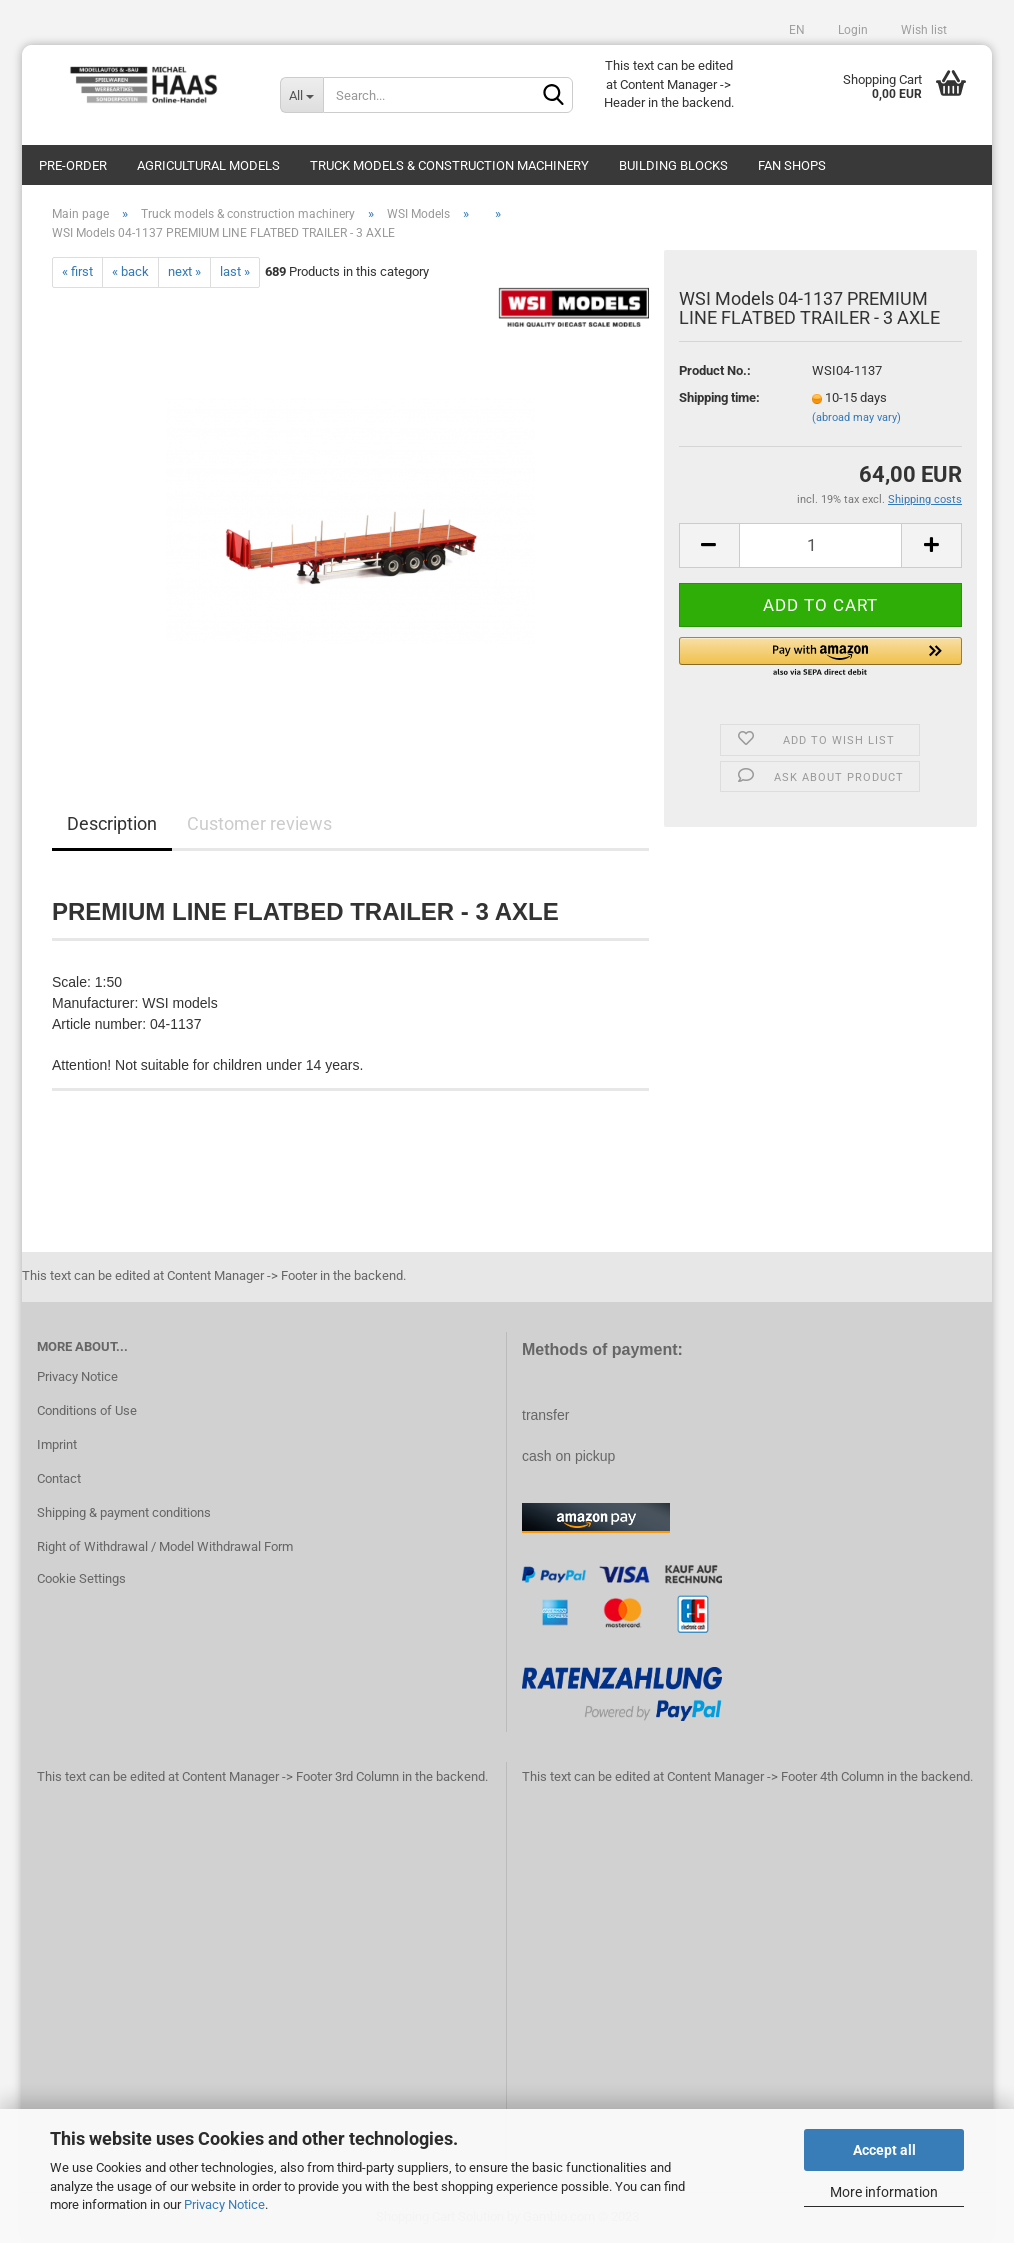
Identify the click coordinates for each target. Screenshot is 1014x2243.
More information (884, 2192)
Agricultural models (208, 165)
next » (184, 271)
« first (77, 271)
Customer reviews (259, 823)
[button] (820, 658)
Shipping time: (719, 397)
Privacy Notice (224, 2204)
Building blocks (673, 165)
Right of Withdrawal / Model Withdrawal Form (165, 1546)
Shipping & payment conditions (124, 1512)
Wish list (922, 30)
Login (851, 30)
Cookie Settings (81, 1578)
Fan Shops (792, 165)
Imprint (57, 1444)
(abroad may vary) (856, 417)
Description (112, 823)
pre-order (73, 165)
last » (235, 271)
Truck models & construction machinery (449, 165)
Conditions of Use (87, 1410)
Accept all (884, 2150)
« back (130, 271)
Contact (59, 1478)
